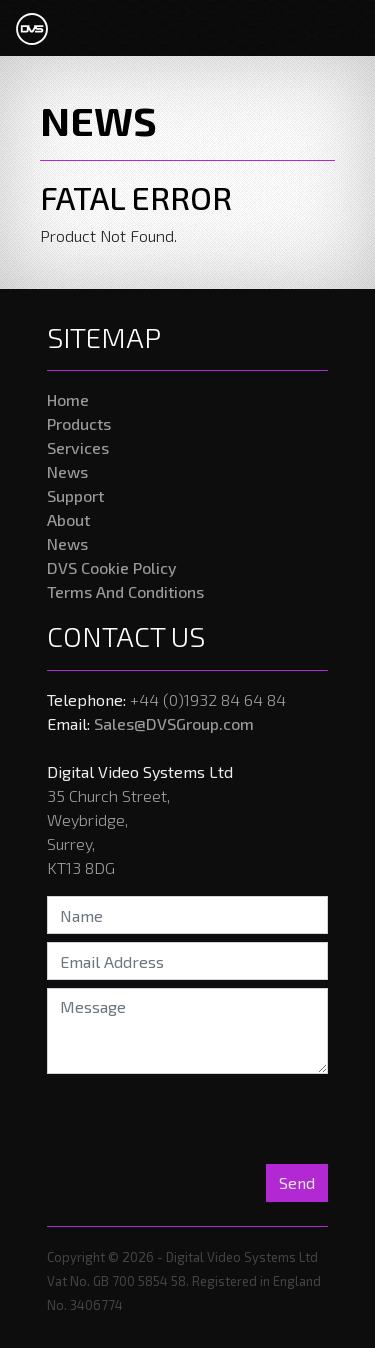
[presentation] (176, 1121)
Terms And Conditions (125, 591)
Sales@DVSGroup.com (174, 723)
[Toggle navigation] (331, 28)
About (68, 519)
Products (79, 423)
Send (297, 1182)
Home (68, 399)
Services (78, 447)
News (67, 471)
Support (75, 495)
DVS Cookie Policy (112, 567)
